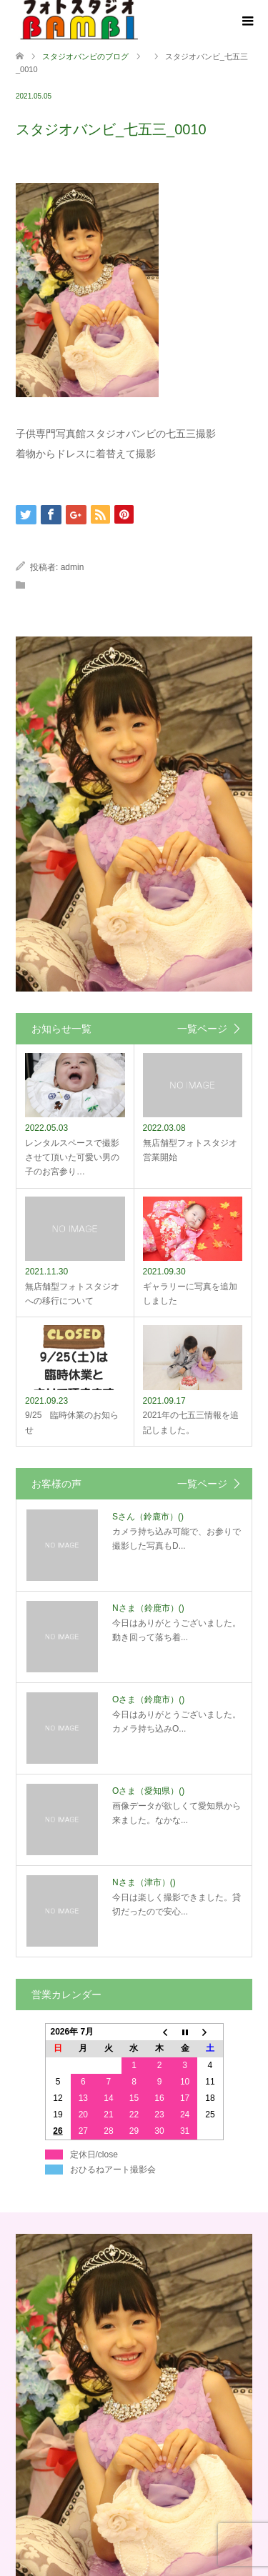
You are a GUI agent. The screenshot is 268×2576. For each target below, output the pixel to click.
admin (72, 567)
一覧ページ (202, 1029)
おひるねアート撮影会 (113, 2170)
